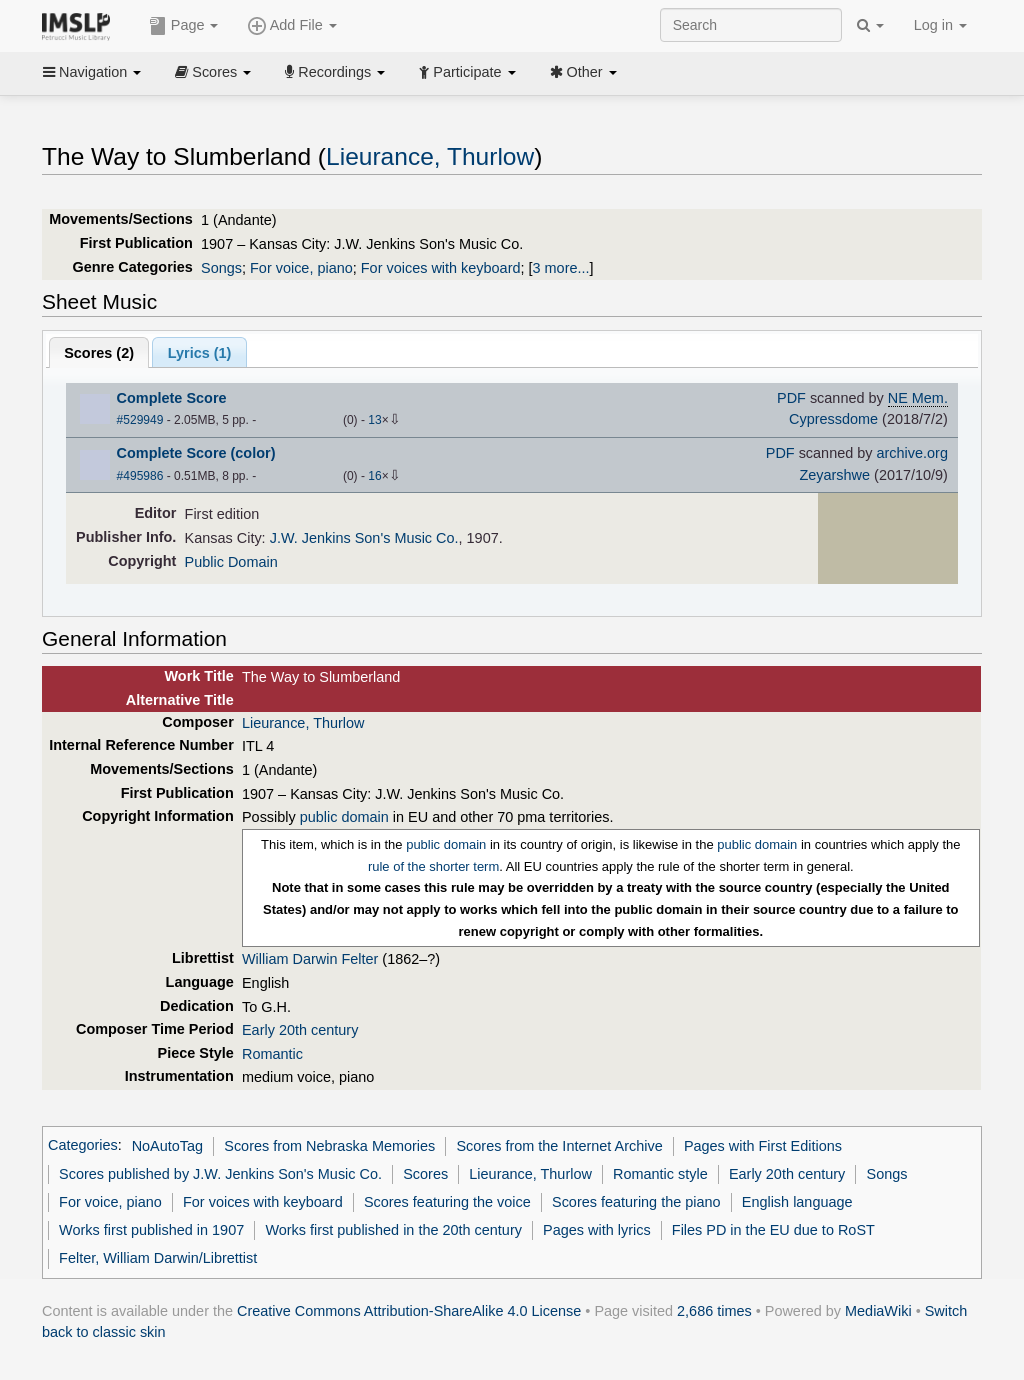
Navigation (92, 72)
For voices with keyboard (441, 268)
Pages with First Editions (763, 1146)
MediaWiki (878, 1311)
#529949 (140, 420)
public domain (344, 817)
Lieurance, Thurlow (430, 156)
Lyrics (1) (200, 353)
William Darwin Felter (310, 959)
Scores (213, 72)
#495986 (140, 476)
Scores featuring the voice (447, 1202)
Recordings (335, 72)
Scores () (99, 353)
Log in (940, 25)
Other (583, 72)
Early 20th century (300, 1030)
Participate (467, 72)
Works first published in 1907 (151, 1230)
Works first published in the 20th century (393, 1230)
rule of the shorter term (433, 866)
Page (184, 26)
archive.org (912, 453)
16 (374, 476)
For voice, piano (301, 268)
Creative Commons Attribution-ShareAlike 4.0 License (409, 1311)
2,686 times (714, 1311)
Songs (221, 268)
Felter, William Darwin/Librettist (158, 1258)
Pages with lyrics (597, 1230)
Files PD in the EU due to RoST (773, 1230)
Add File (292, 26)
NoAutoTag (167, 1146)
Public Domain (231, 562)
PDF (791, 398)
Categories (83, 1146)
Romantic (272, 1054)
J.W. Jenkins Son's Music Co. (364, 538)
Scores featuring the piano (636, 1202)
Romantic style (660, 1174)
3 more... (561, 268)
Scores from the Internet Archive (559, 1146)
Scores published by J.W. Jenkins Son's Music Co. (220, 1174)
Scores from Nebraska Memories (329, 1146)
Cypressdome (833, 419)
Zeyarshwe (834, 475)
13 (374, 420)
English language (797, 1202)
